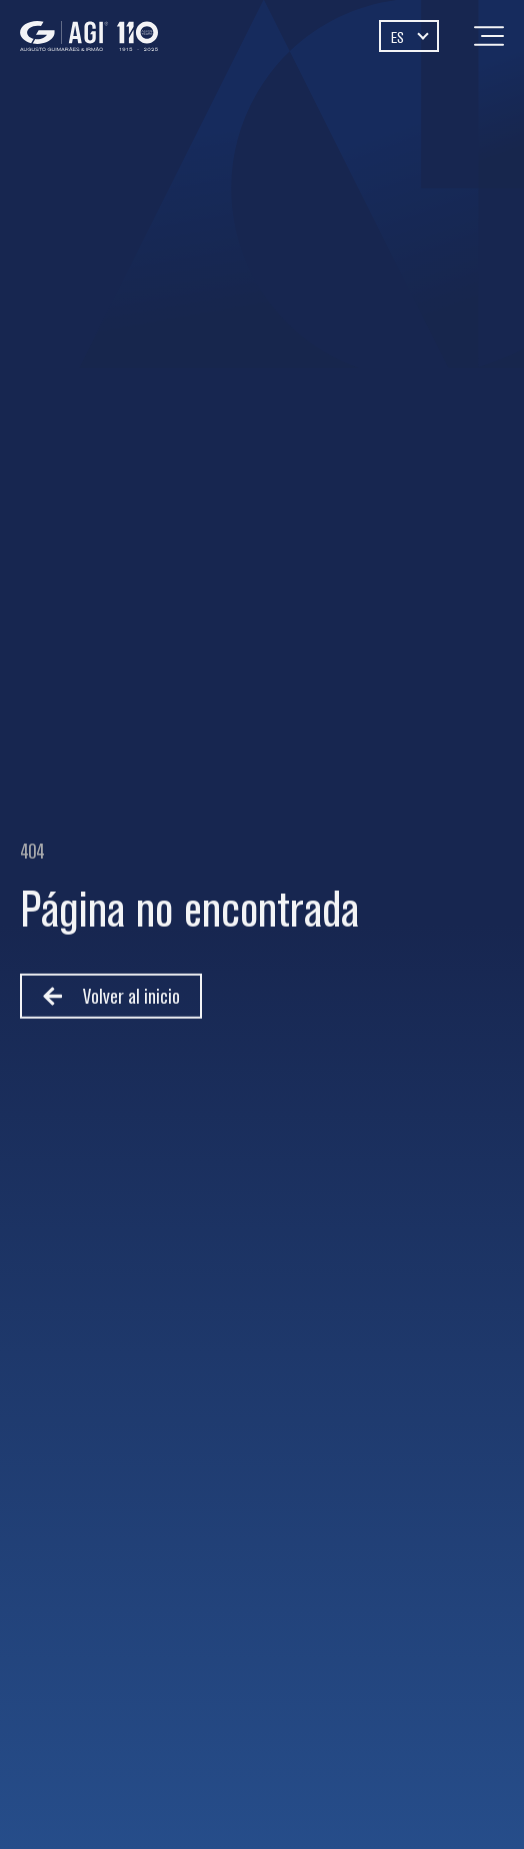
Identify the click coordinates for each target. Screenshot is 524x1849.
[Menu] (489, 36)
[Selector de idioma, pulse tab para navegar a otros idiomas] (409, 36)
